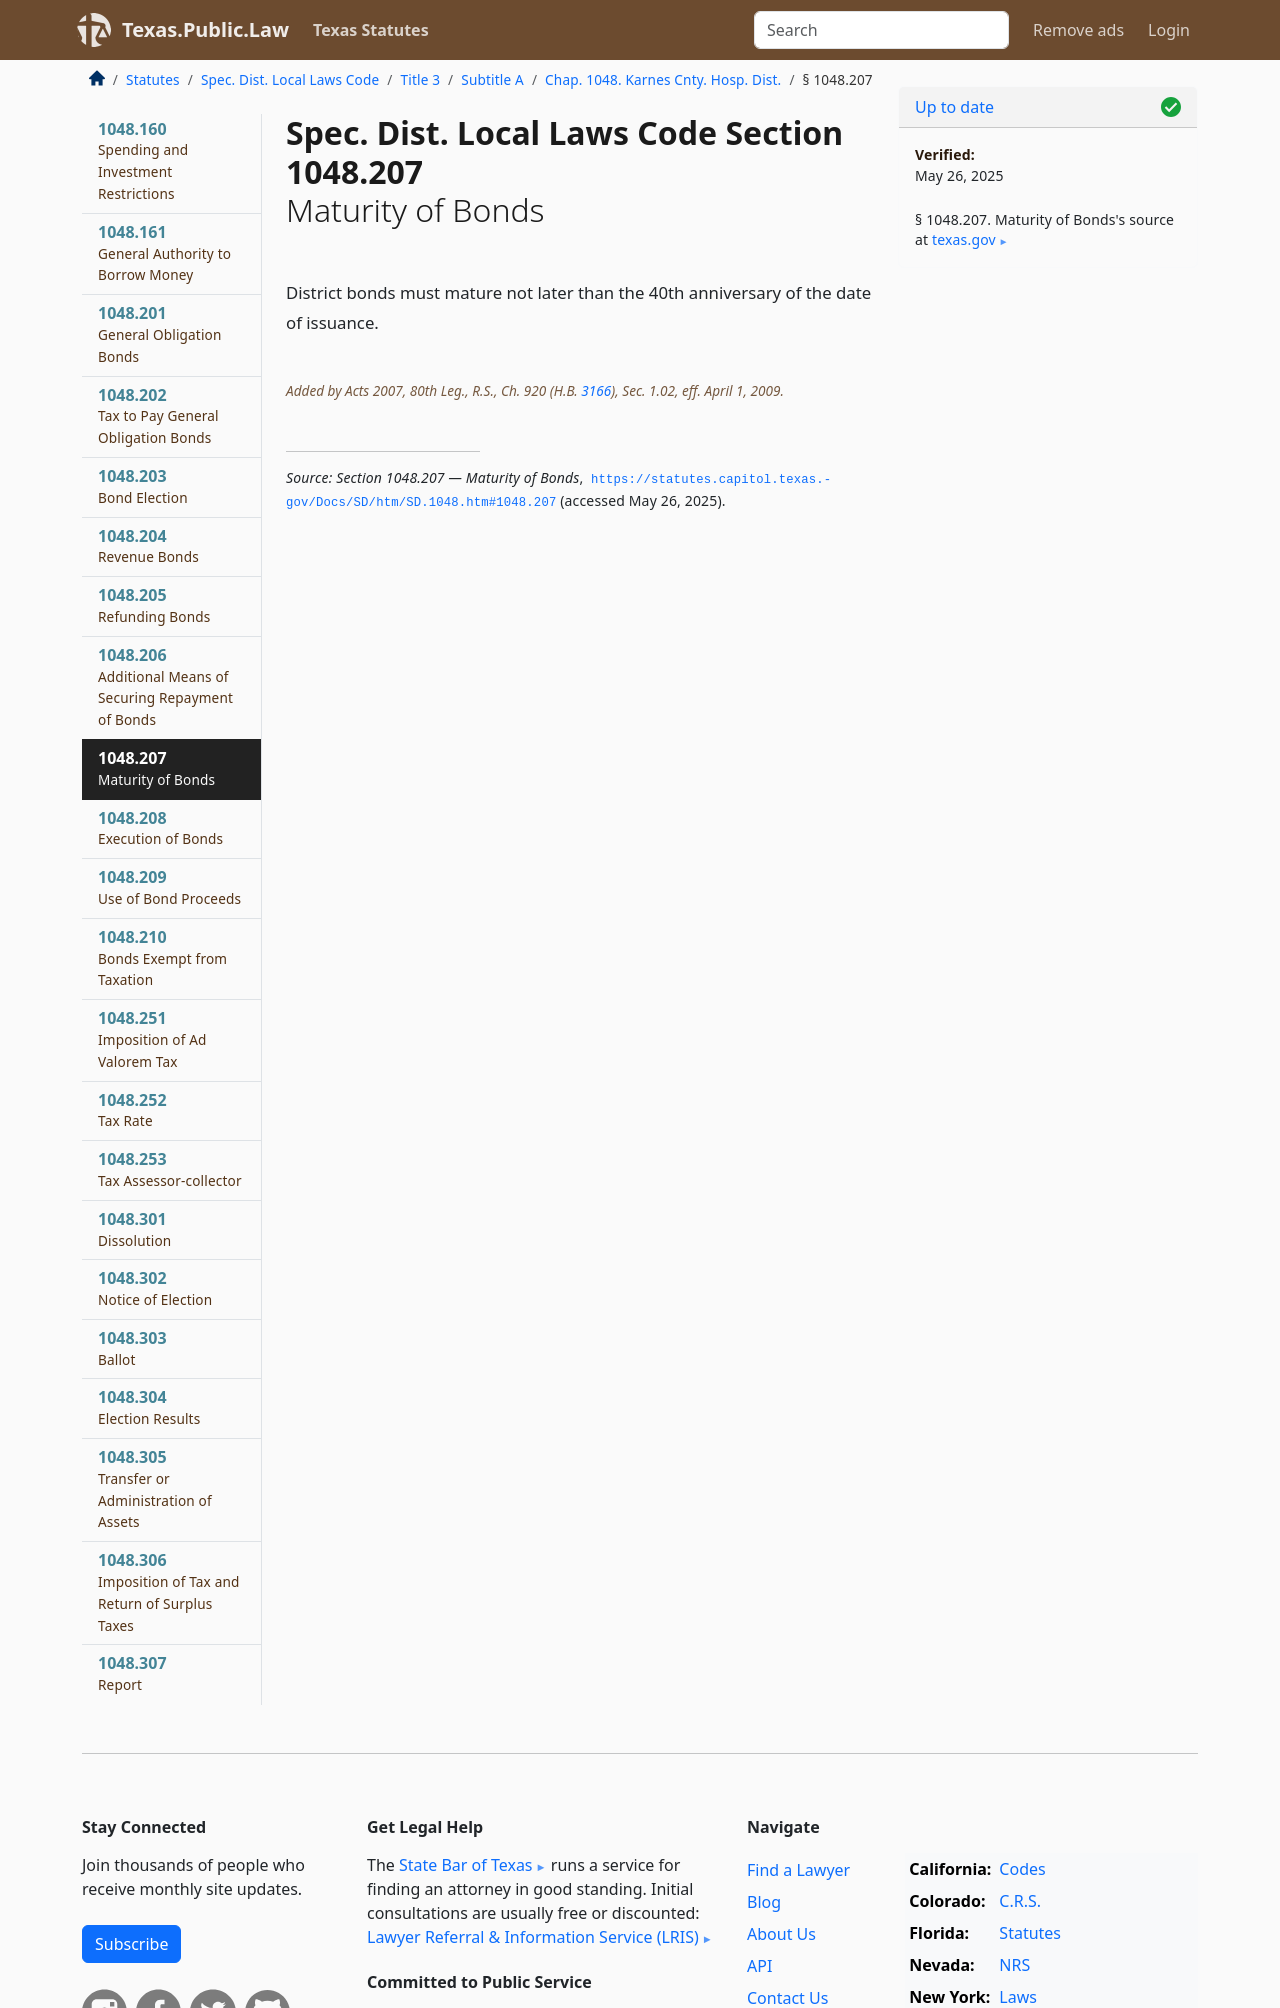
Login (1169, 30)
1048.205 (154, 605)
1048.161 (164, 253)
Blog (764, 1902)
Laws (1018, 1997)
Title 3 (421, 79)
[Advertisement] (1048, 596)
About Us (781, 1934)
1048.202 (158, 416)
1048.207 (156, 768)
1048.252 (132, 1110)
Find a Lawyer (798, 1870)
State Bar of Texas (466, 1865)
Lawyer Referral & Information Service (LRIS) (533, 1937)
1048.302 (155, 1288)
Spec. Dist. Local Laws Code (290, 79)
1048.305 (155, 1488)
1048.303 (132, 1348)
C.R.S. (1020, 1901)
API (759, 1966)
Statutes (153, 79)
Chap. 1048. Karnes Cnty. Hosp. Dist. (663, 79)
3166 (596, 390)
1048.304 (149, 1407)
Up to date (954, 107)
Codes (1022, 1869)
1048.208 (160, 828)
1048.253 (170, 1169)
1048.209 (169, 887)
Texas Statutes (371, 30)
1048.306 (169, 1591)
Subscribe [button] (131, 1944)
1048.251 (152, 1039)
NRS (1014, 1965)
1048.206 (165, 686)
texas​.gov (964, 239)
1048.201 (160, 334)
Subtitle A (492, 79)
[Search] (881, 30)
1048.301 (134, 1229)
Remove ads (1078, 30)
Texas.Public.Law (205, 29)
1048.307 (132, 1673)
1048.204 (148, 546)
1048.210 (162, 958)
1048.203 (143, 486)
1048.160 (143, 160)
